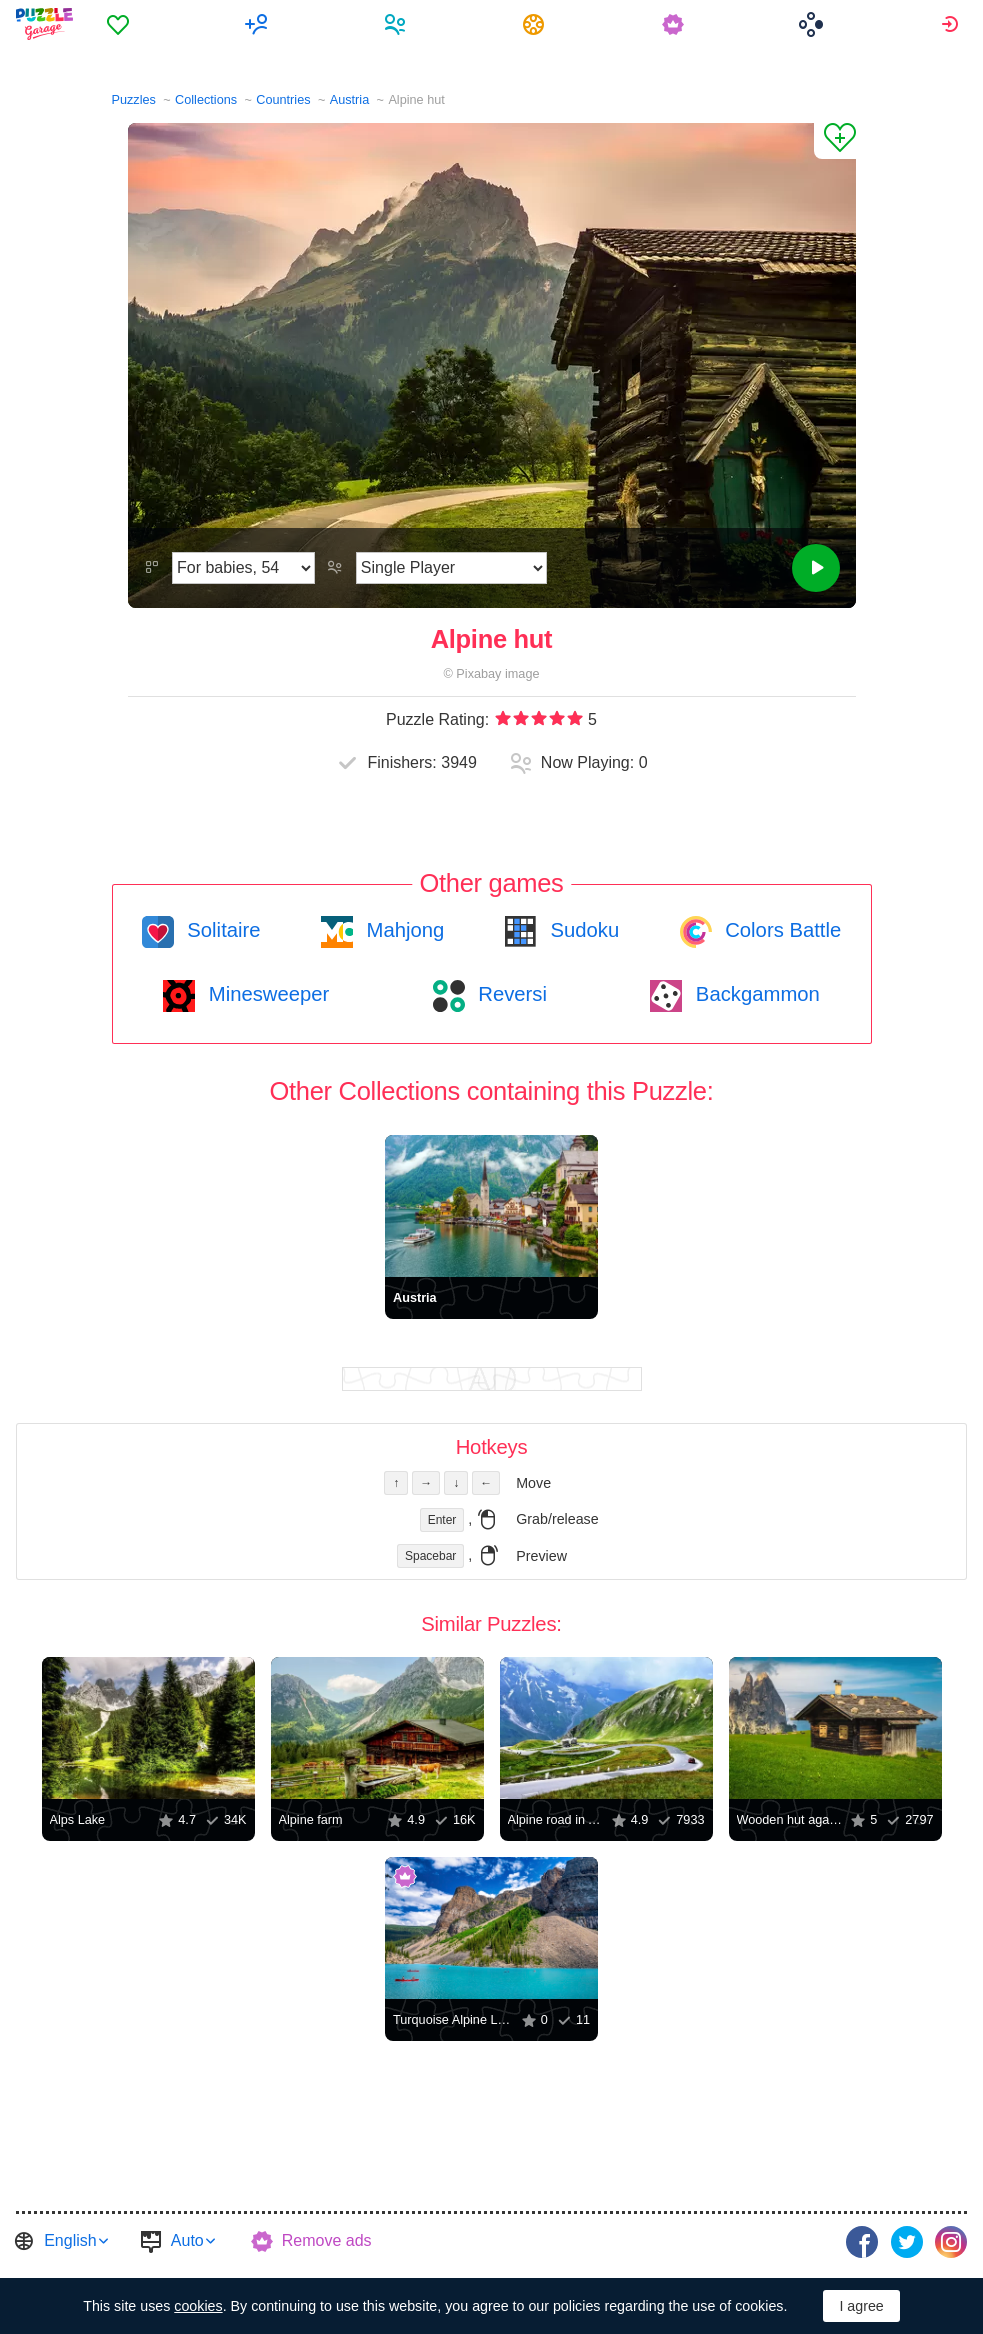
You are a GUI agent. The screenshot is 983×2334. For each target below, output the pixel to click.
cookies (198, 2306)
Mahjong (402, 930)
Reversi (510, 994)
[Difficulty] (243, 568)
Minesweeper (266, 994)
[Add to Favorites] (835, 141)
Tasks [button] (536, 24)
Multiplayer (259, 24)
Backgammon (755, 994)
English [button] (70, 2240)
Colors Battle (781, 930)
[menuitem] (120, 24)
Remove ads (327, 2240)
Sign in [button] (952, 24)
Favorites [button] (120, 24)
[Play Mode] (451, 568)
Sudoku (582, 930)
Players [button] (397, 24)
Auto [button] (187, 2240)
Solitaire (221, 930)
